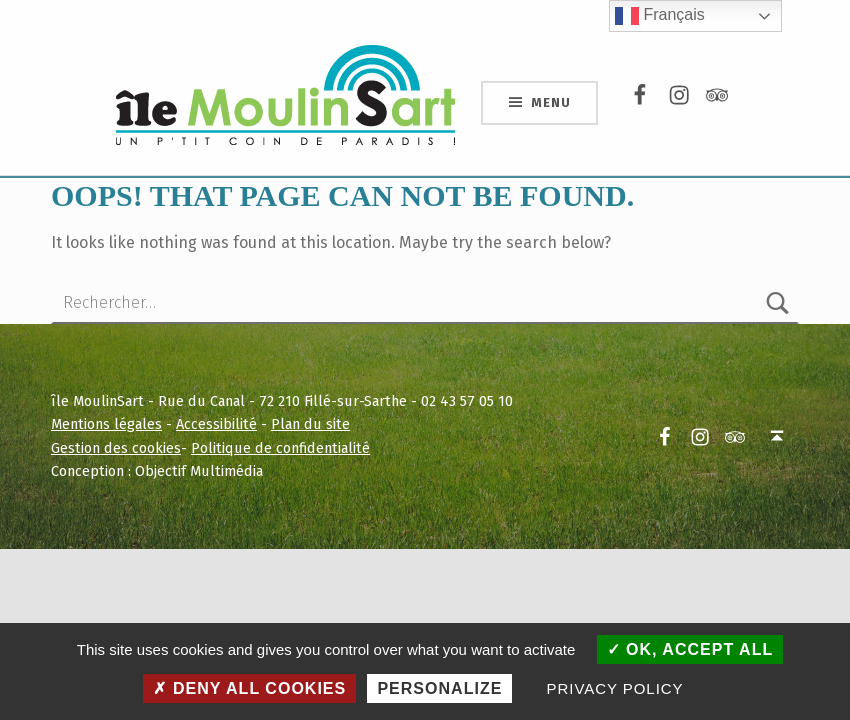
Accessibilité (216, 424)
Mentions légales (106, 424)
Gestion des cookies (116, 448)
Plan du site (310, 424)
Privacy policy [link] (615, 688)
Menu (550, 102)
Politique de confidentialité (280, 448)
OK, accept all (690, 649)
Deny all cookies (249, 688)
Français (660, 16)
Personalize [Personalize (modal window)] (439, 688)
